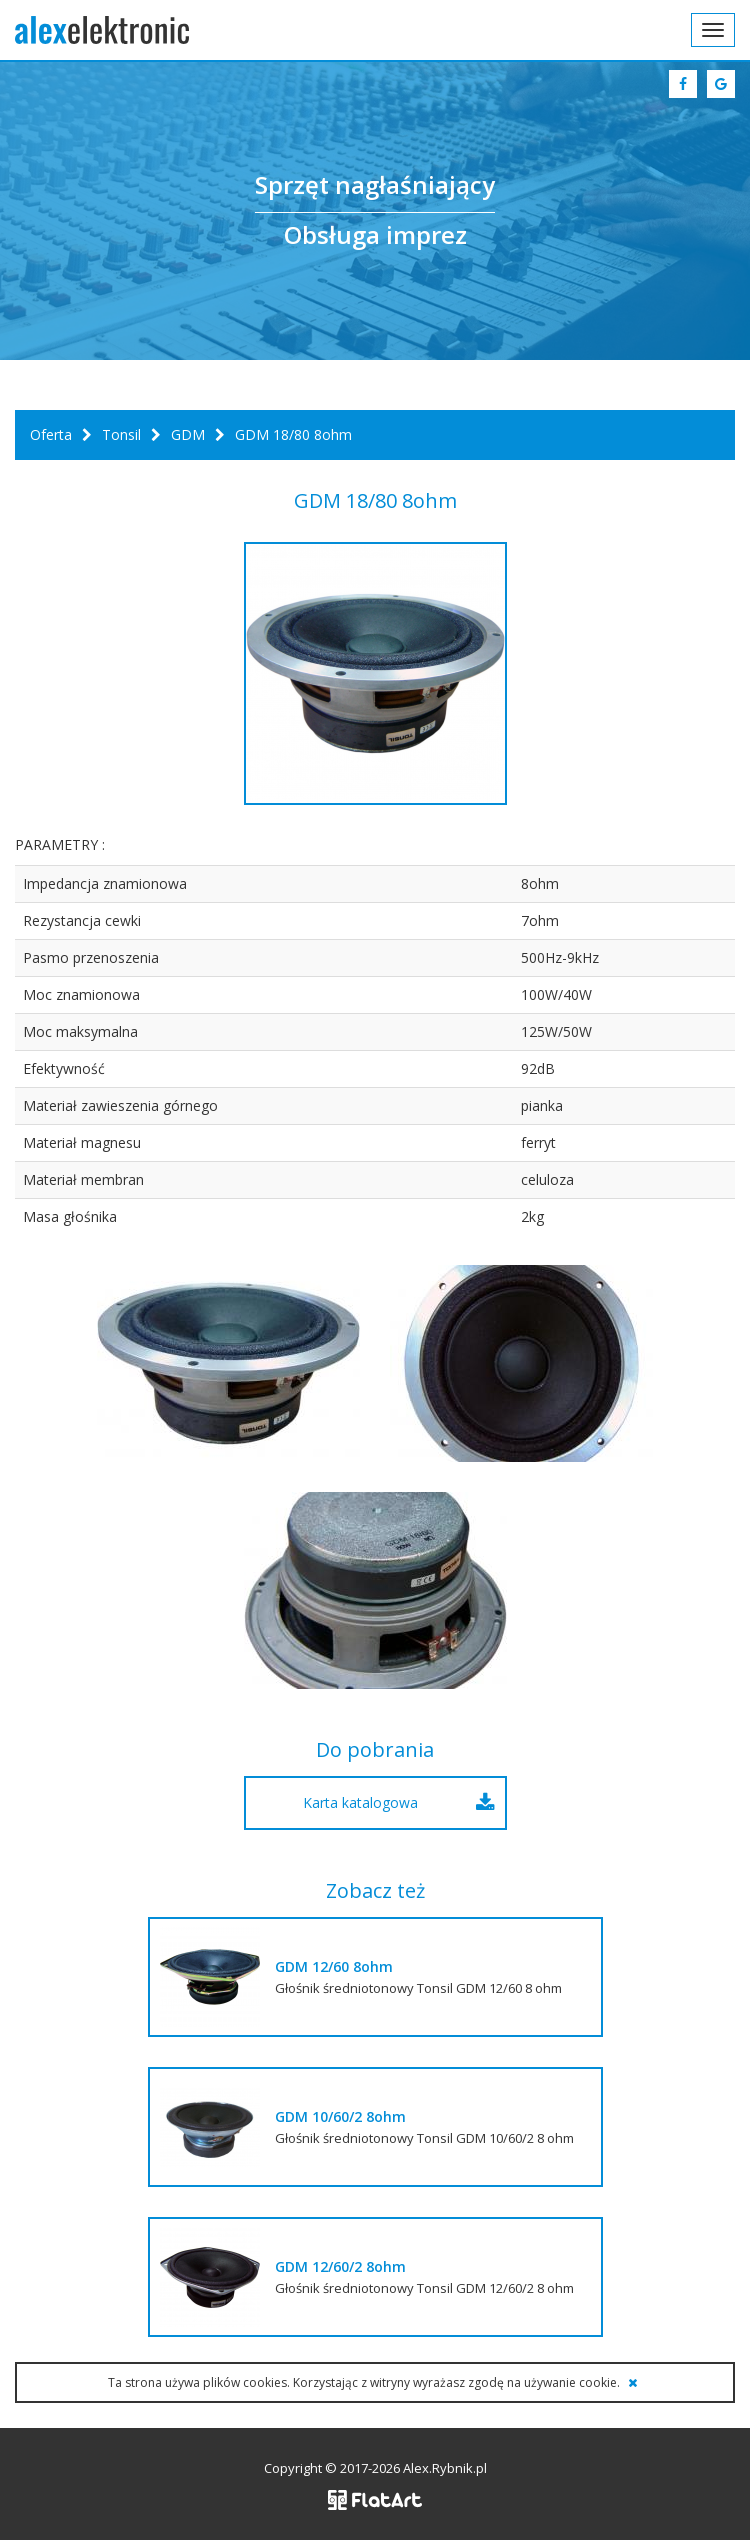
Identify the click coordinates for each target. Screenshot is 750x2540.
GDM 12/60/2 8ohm (340, 2266)
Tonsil (121, 434)
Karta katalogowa (360, 1802)
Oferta (51, 434)
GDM (188, 434)
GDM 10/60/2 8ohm (340, 2116)
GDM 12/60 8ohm (334, 1966)
